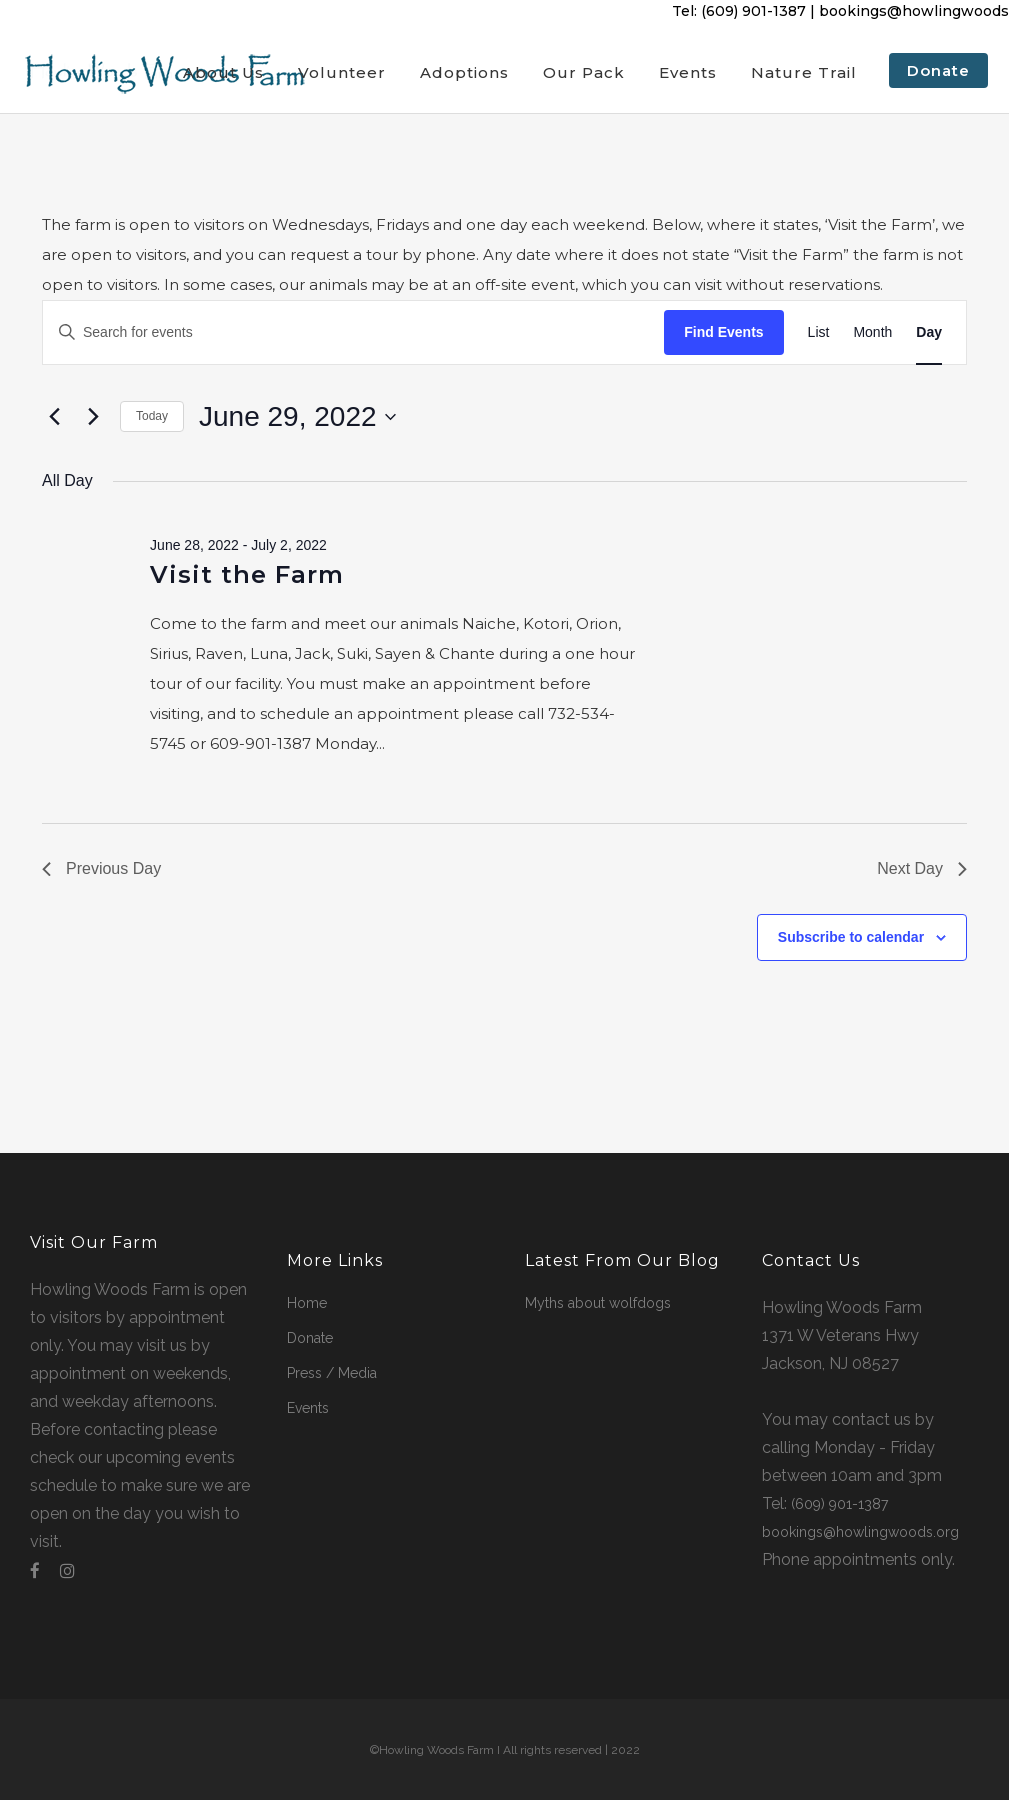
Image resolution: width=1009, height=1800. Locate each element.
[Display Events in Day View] (929, 332)
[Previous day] (54, 417)
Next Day (922, 868)
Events (308, 1408)
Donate (310, 1338)
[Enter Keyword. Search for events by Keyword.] (353, 332)
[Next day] (93, 417)
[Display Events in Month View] (872, 332)
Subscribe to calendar (851, 937)
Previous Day (101, 868)
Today (152, 416)
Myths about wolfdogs (598, 1303)
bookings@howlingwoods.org (860, 1532)
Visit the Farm (247, 574)
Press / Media (332, 1373)
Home (307, 1303)
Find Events (723, 332)
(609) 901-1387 (753, 11)
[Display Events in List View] (819, 332)
